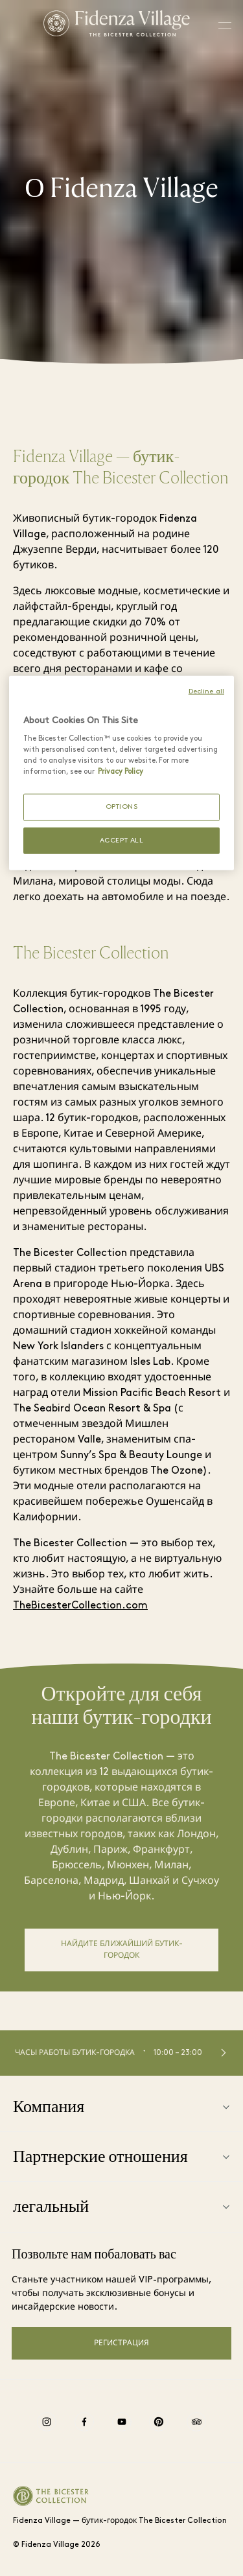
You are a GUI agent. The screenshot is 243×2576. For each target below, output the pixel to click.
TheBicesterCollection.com (80, 1606)
